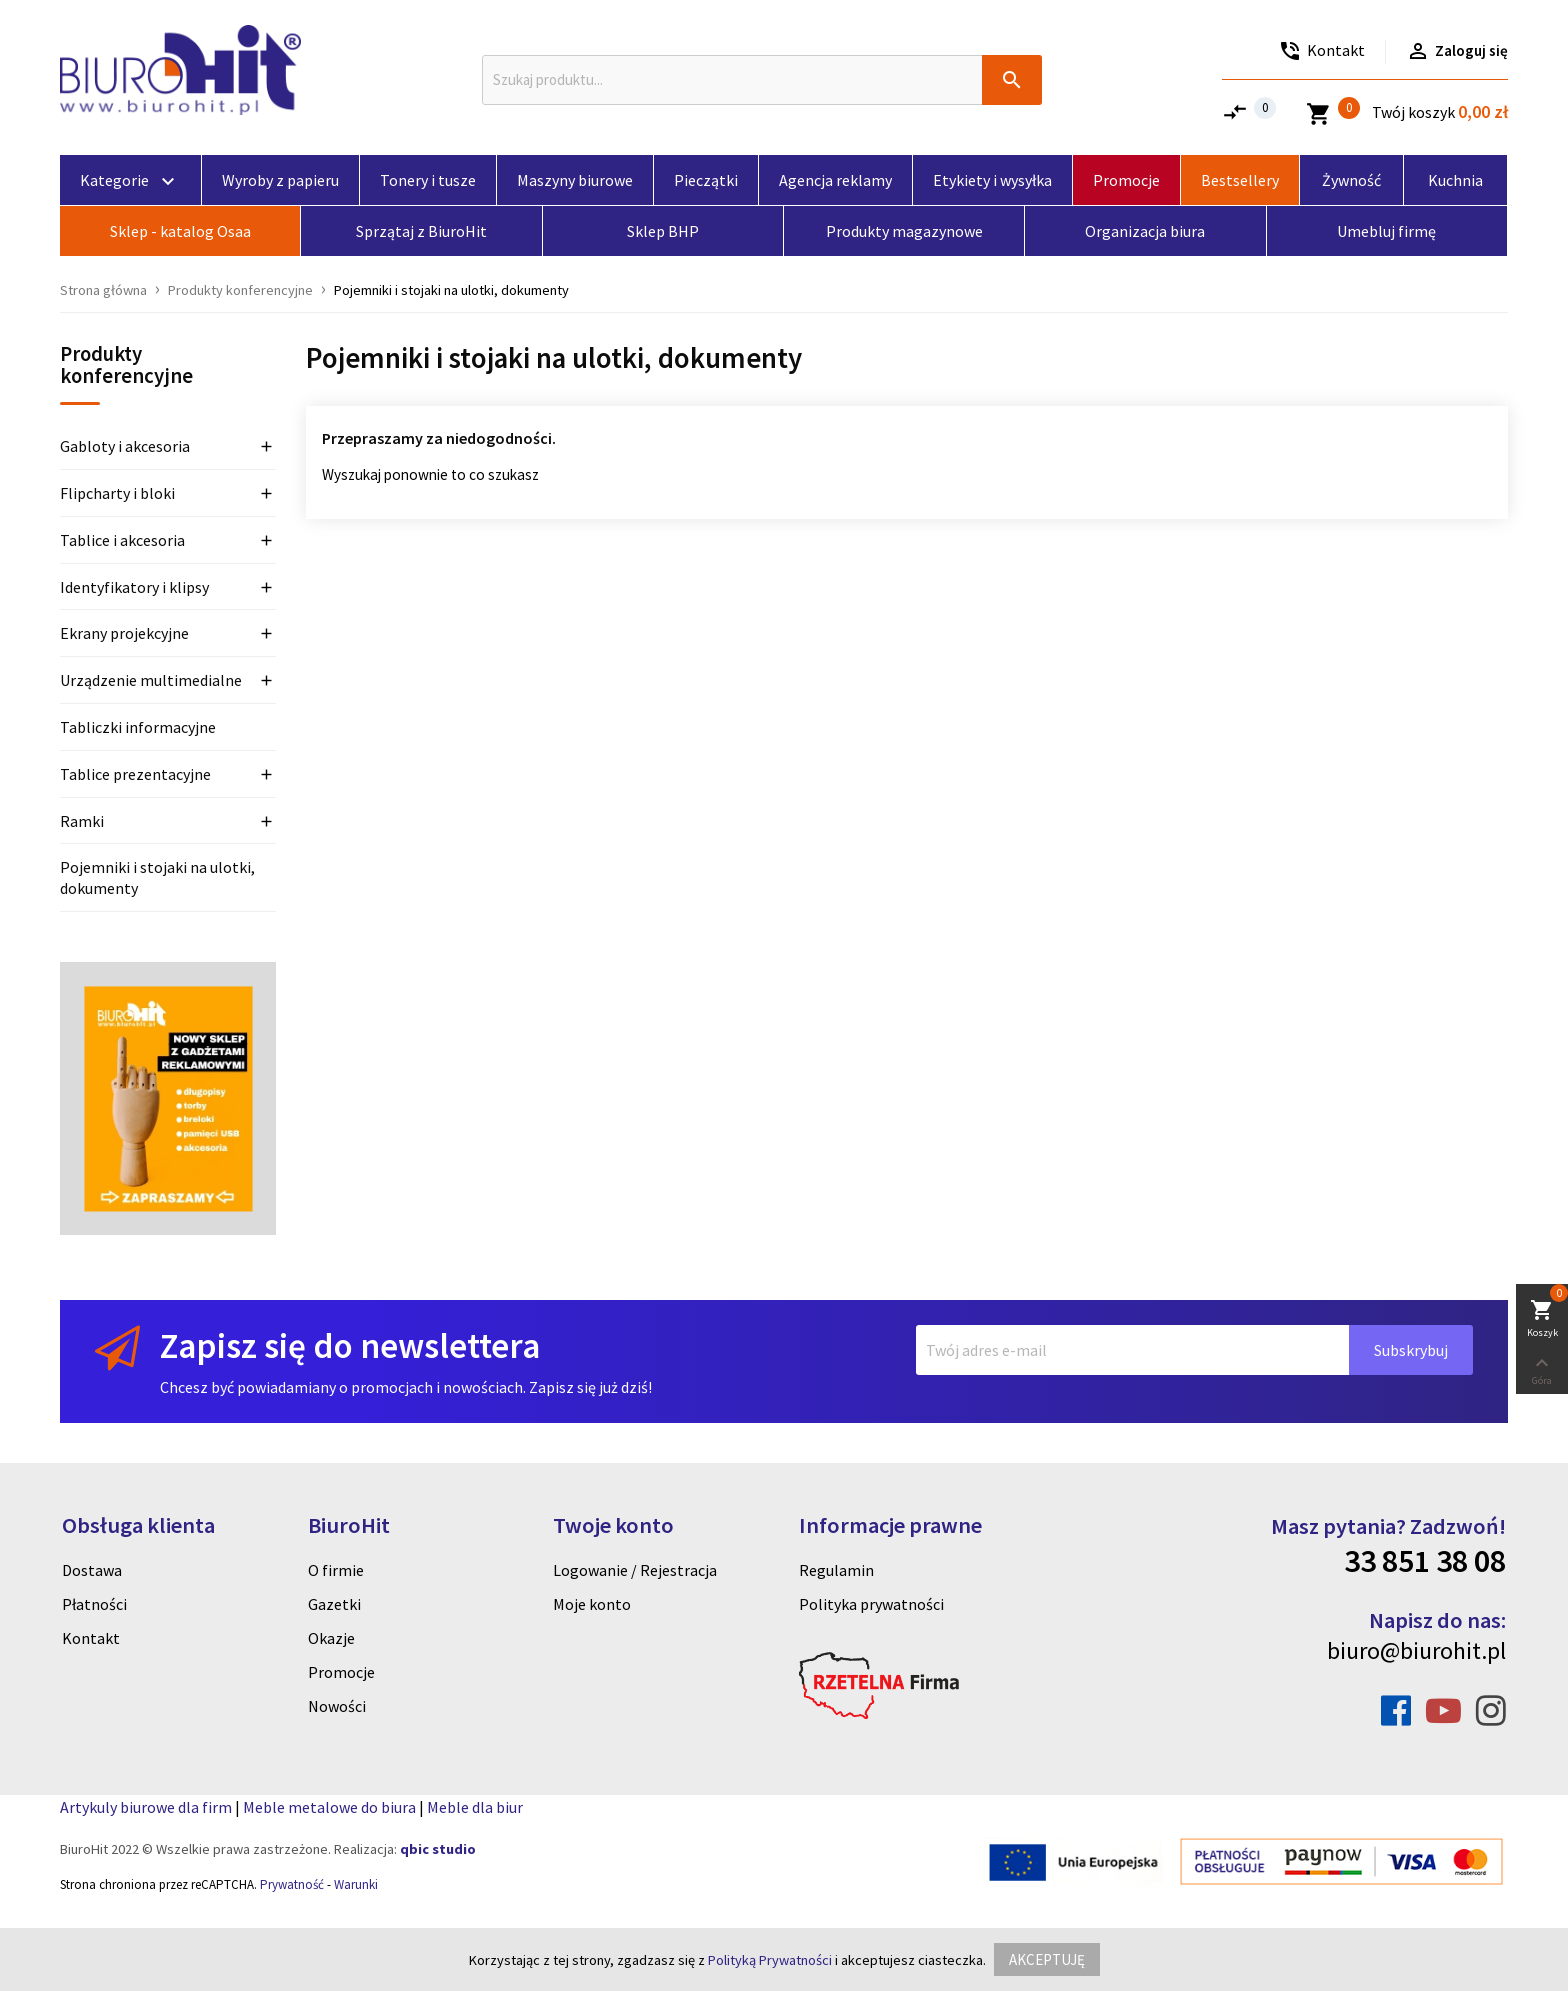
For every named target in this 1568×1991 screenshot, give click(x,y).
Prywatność (292, 1884)
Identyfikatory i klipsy (134, 587)
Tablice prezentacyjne (135, 774)
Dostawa (92, 1570)
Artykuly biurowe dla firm (146, 1807)
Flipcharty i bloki (117, 493)
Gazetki (334, 1604)
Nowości (337, 1706)
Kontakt (91, 1638)
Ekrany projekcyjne (124, 633)
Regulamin (836, 1570)
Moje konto (592, 1604)
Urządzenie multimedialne (151, 680)
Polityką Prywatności (770, 1960)
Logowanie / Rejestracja (635, 1570)
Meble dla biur (475, 1807)
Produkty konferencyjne (126, 366)
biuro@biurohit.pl (1416, 1650)
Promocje (341, 1672)
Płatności (94, 1604)
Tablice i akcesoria (122, 540)
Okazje (331, 1638)
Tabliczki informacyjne (138, 727)
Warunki (356, 1884)
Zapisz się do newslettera (350, 1345)
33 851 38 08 (1425, 1561)
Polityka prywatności (871, 1604)
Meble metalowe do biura (329, 1807)
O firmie (336, 1570)
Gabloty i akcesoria (125, 446)
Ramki (82, 821)
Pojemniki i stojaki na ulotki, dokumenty (157, 877)
